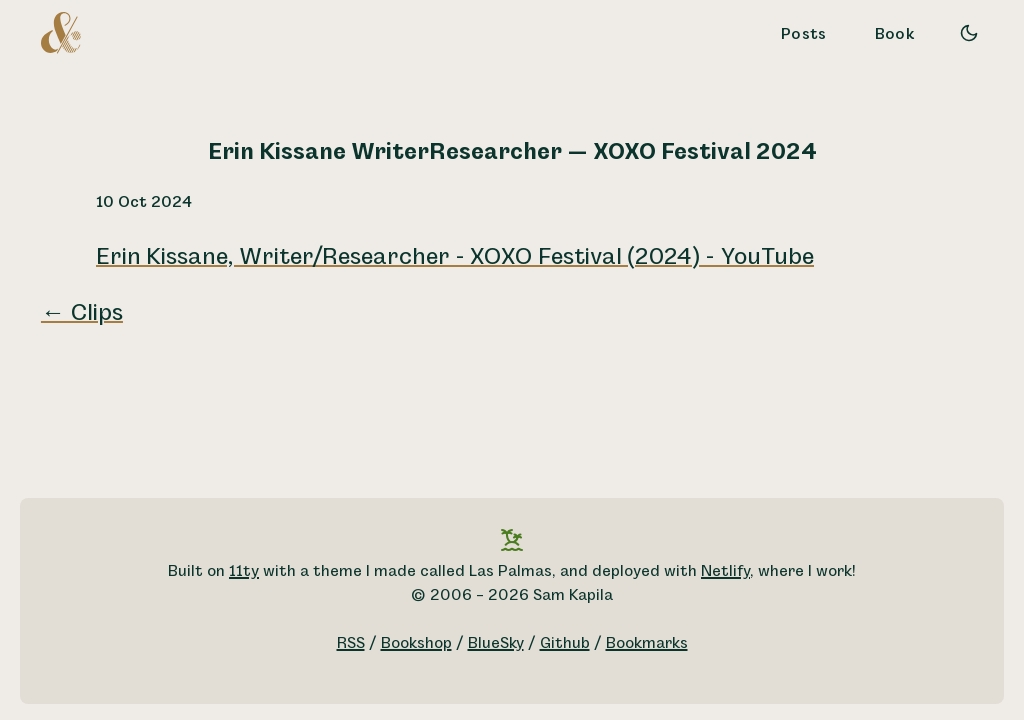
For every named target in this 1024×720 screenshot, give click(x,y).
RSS (351, 643)
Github (565, 643)
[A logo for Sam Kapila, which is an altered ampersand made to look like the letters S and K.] (61, 32)
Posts (804, 34)
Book (895, 34)
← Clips (82, 313)
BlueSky (496, 643)
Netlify (725, 571)
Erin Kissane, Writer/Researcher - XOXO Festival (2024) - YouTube (455, 257)
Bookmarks (647, 643)
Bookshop (416, 643)
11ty (244, 571)
